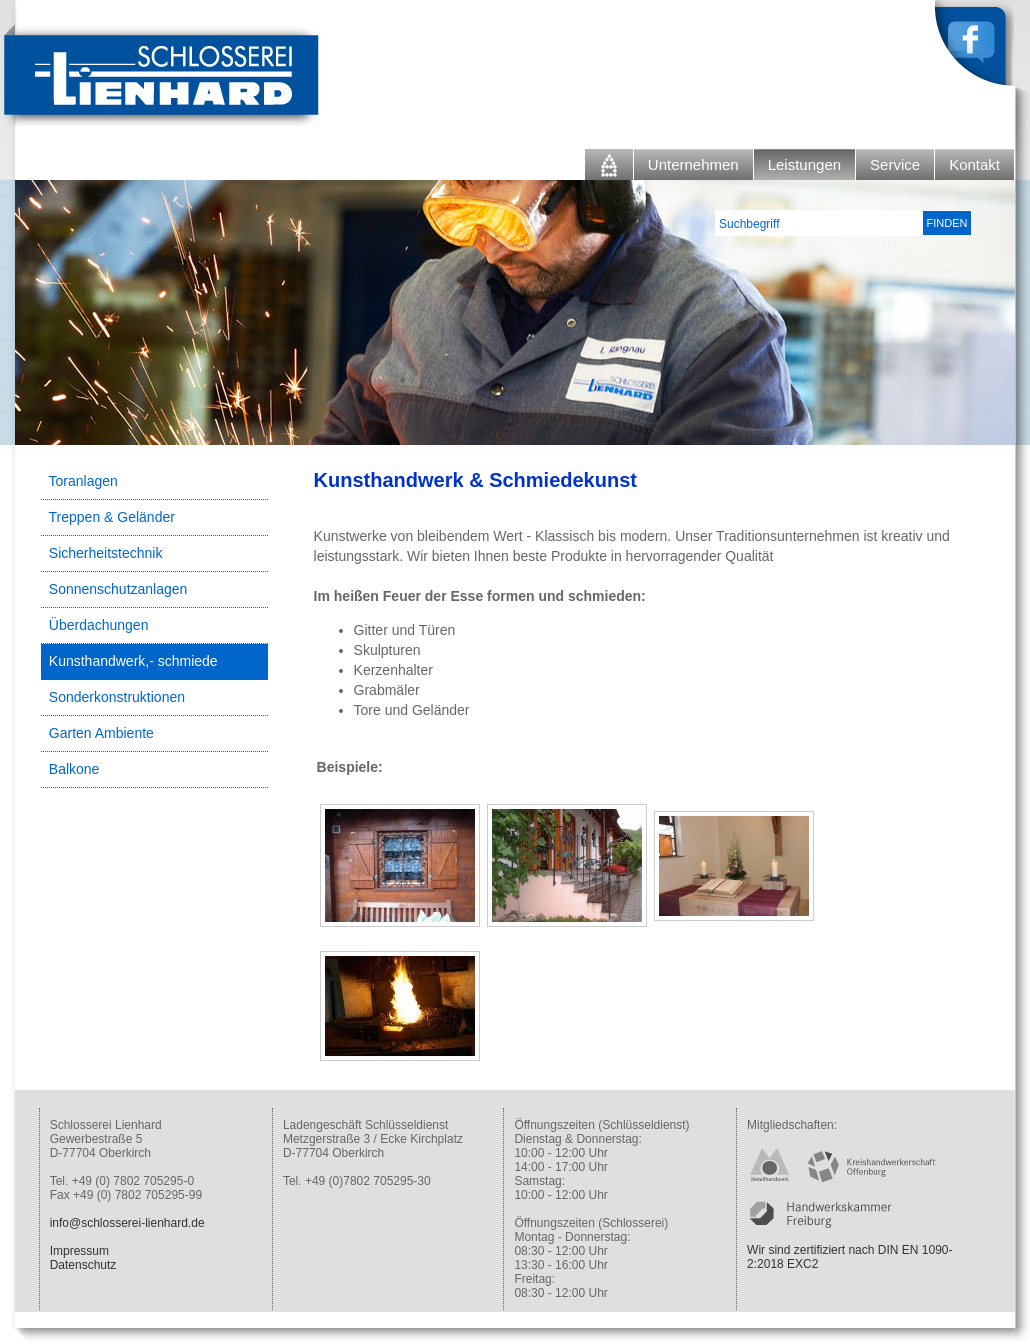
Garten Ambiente (101, 733)
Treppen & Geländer (112, 517)
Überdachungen (99, 625)
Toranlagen (83, 481)
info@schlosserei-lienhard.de (127, 1223)
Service (895, 164)
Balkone (74, 769)
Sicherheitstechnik (106, 553)
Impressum (79, 1251)
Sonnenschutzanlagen (118, 589)
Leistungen (804, 164)
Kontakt (974, 164)
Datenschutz (83, 1265)
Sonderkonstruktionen (117, 697)
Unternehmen (693, 164)
